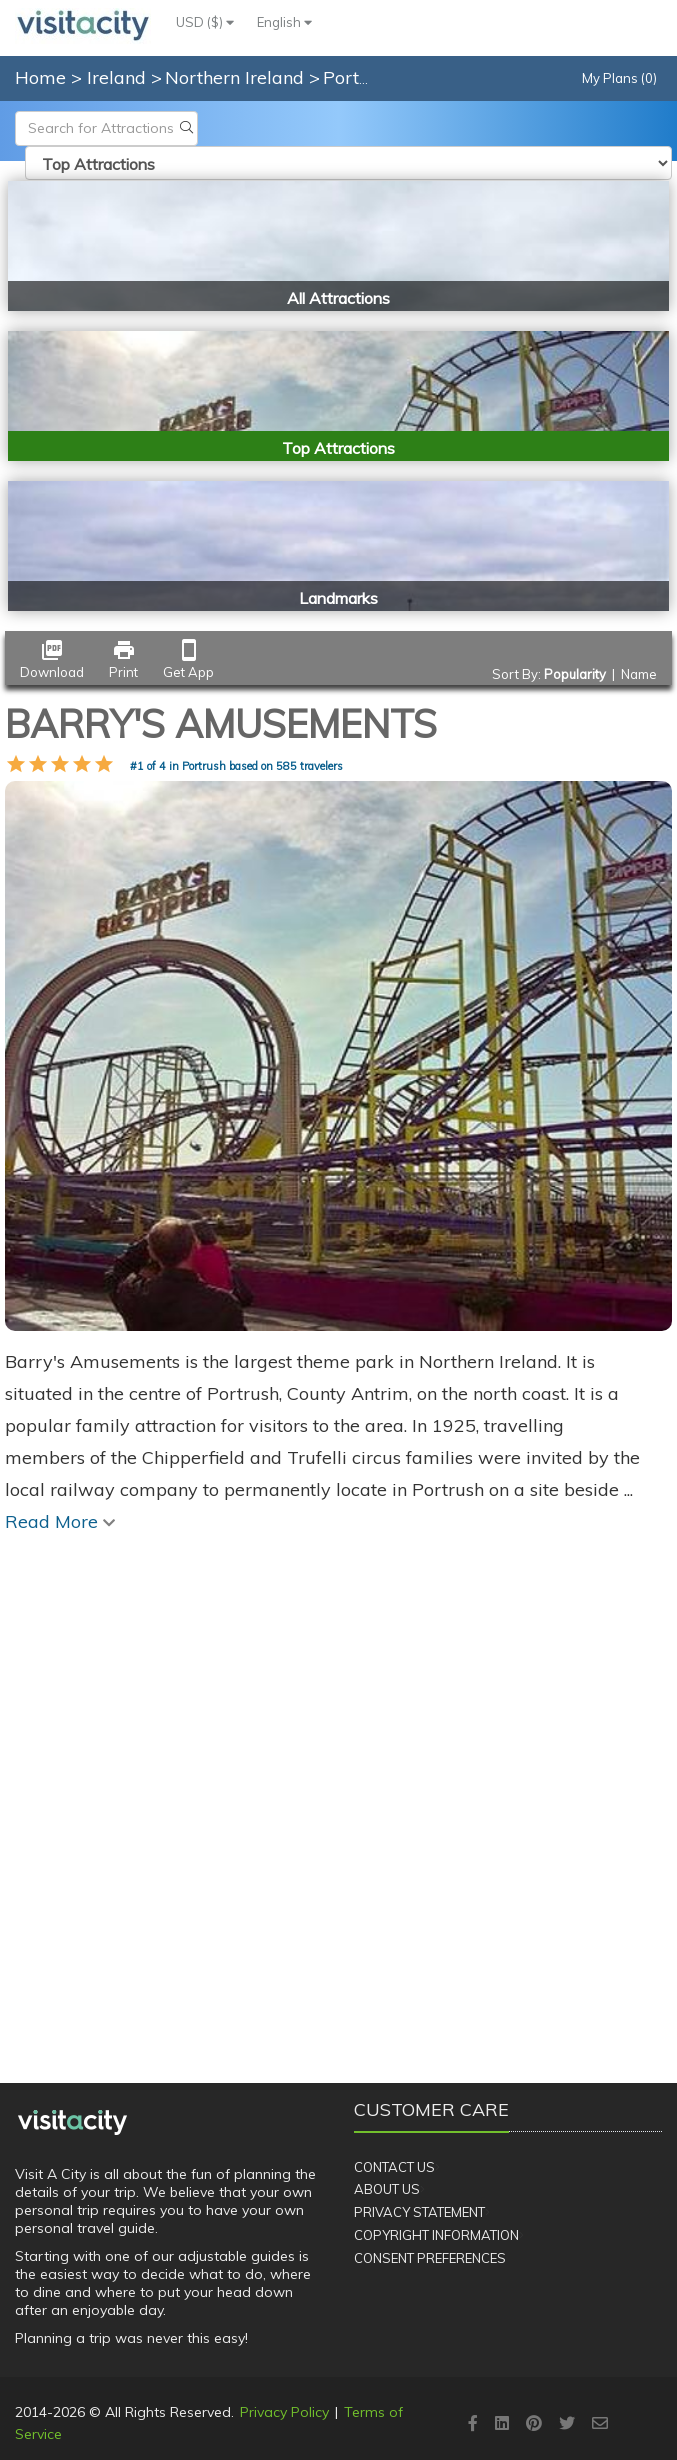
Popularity (575, 674)
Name (639, 674)
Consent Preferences (430, 2258)
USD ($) (205, 22)
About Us (387, 2189)
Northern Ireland (237, 77)
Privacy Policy (284, 2412)
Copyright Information (436, 2235)
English (284, 22)
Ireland (119, 77)
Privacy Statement (419, 2212)
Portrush (361, 77)
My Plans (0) (619, 78)
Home (40, 77)
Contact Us (394, 2167)
